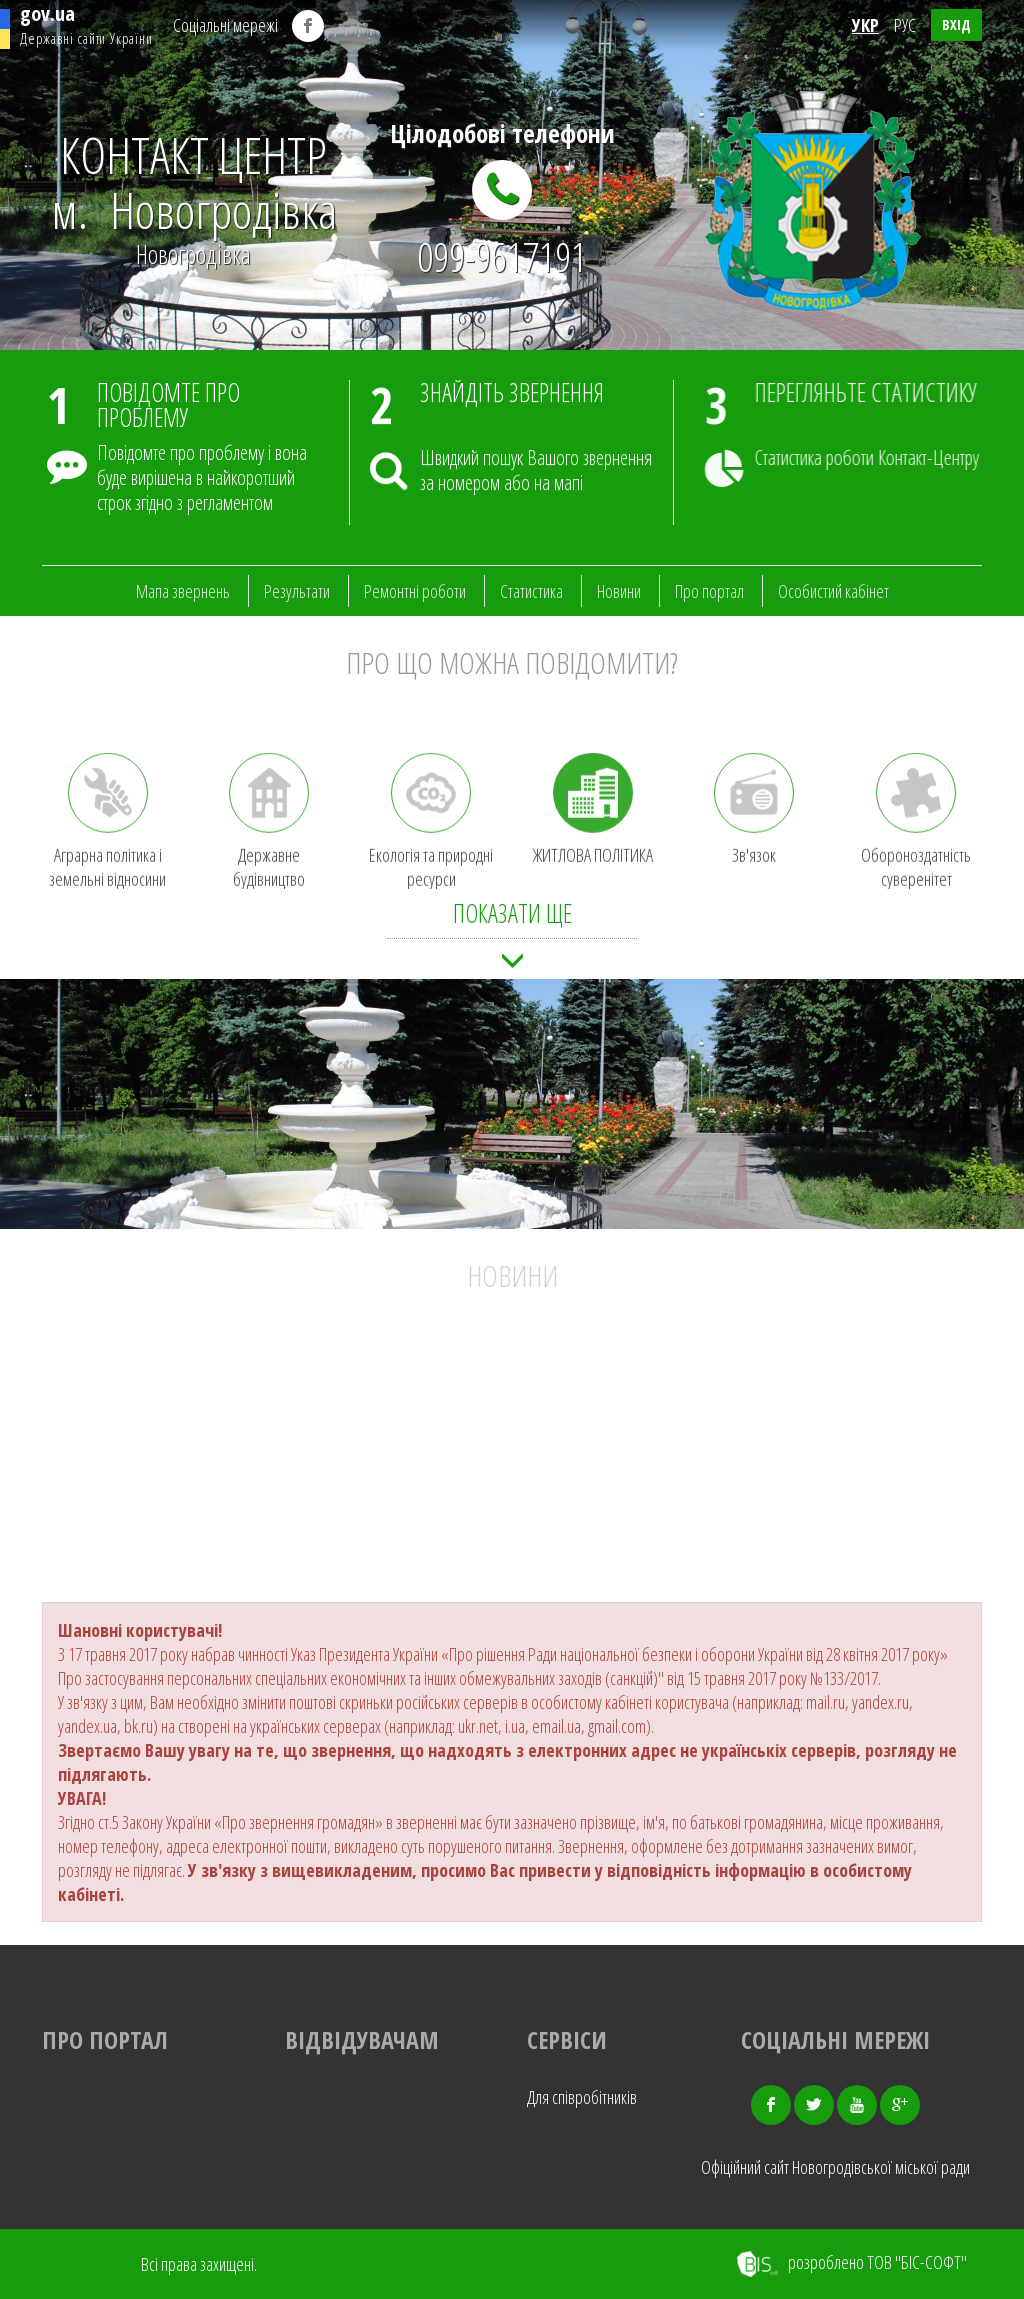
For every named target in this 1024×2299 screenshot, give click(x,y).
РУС (905, 25)
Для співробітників (582, 2097)
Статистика (531, 591)
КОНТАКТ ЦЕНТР (194, 182)
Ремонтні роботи (415, 591)
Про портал (709, 591)
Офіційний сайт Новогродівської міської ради (835, 2167)
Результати (297, 591)
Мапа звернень (183, 591)
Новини (619, 591)
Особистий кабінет (833, 591)
